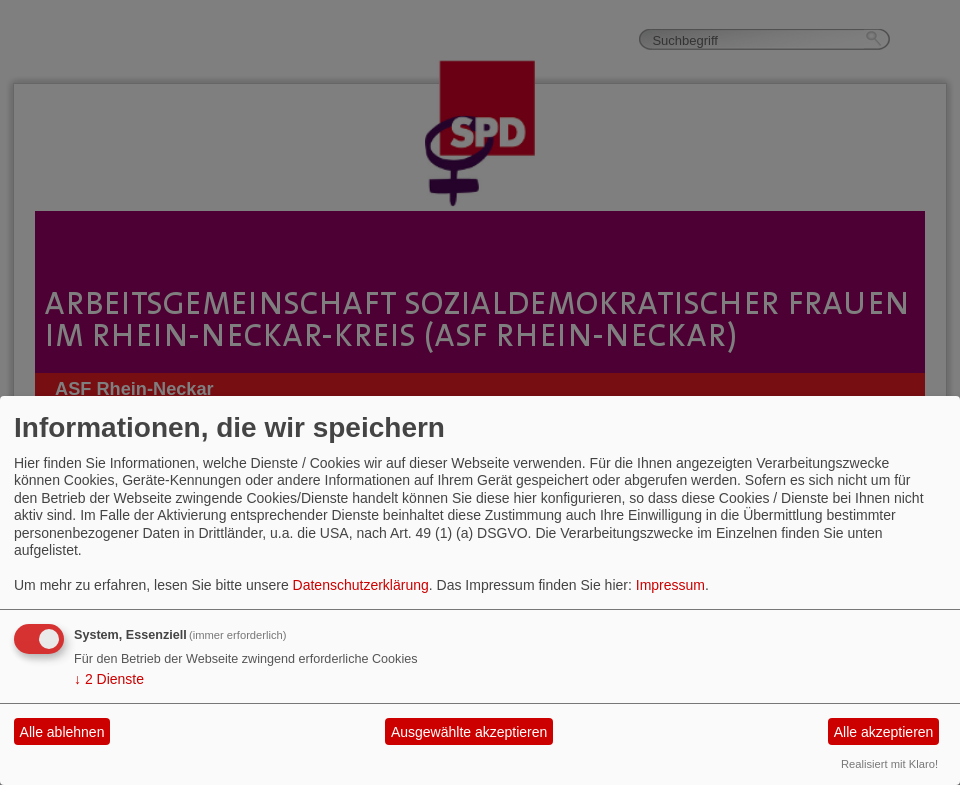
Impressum (670, 585)
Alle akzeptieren (884, 732)
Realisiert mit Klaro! (889, 764)
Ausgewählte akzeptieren (469, 732)
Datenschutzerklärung (361, 585)
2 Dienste (109, 679)
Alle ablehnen (62, 732)
